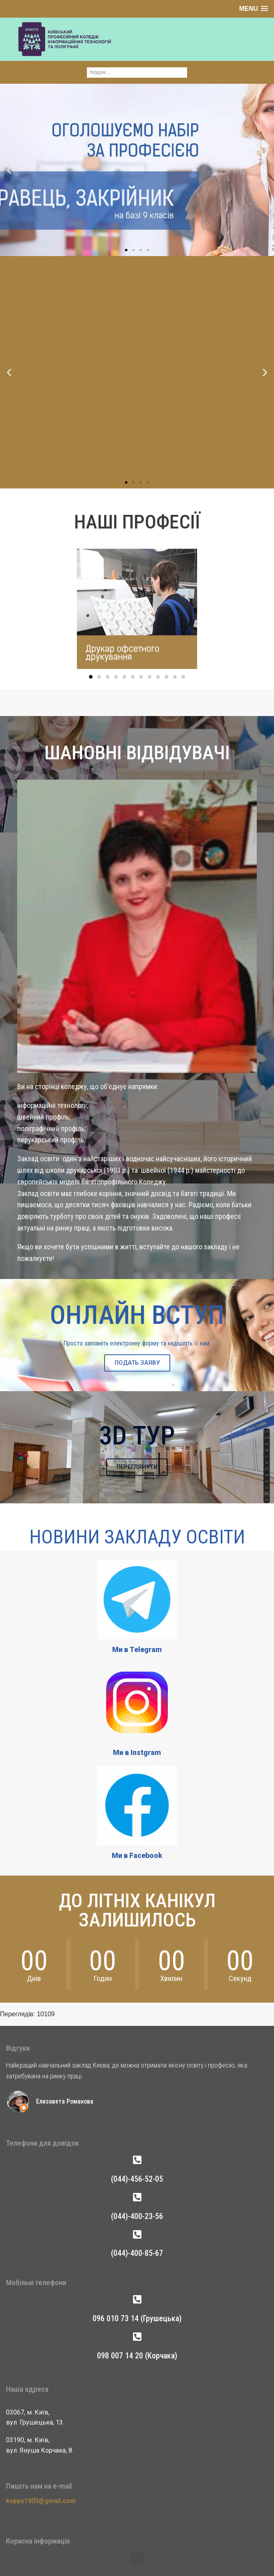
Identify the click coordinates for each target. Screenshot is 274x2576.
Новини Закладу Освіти (137, 1536)
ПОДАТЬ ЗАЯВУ (137, 1362)
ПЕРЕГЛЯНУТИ (137, 1467)
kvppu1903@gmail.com (41, 2501)
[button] (9, 118)
